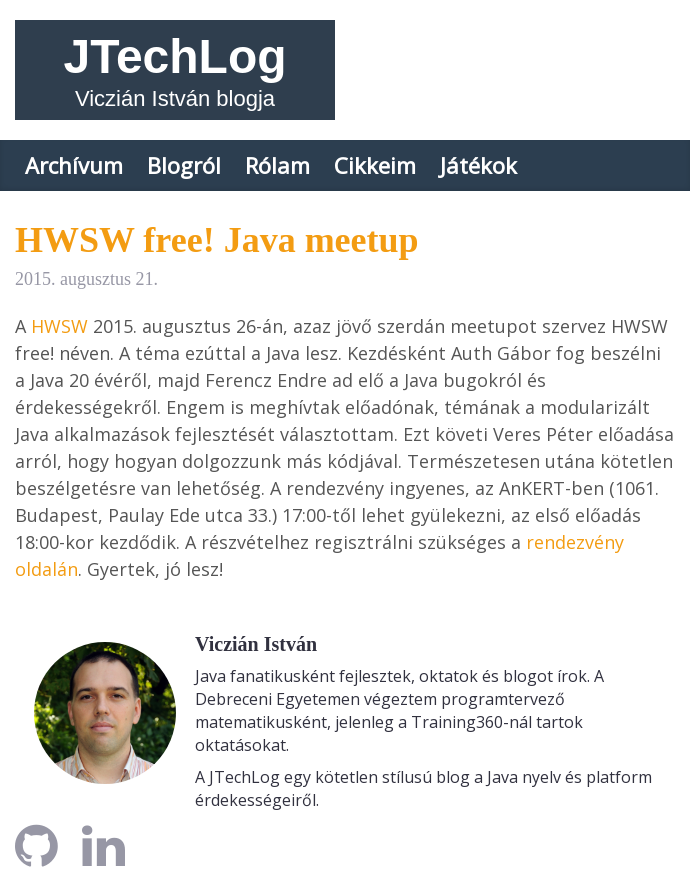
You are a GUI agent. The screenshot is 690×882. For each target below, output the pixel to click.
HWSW (59, 326)
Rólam (277, 165)
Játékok (478, 165)
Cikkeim (375, 165)
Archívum (74, 165)
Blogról (184, 165)
